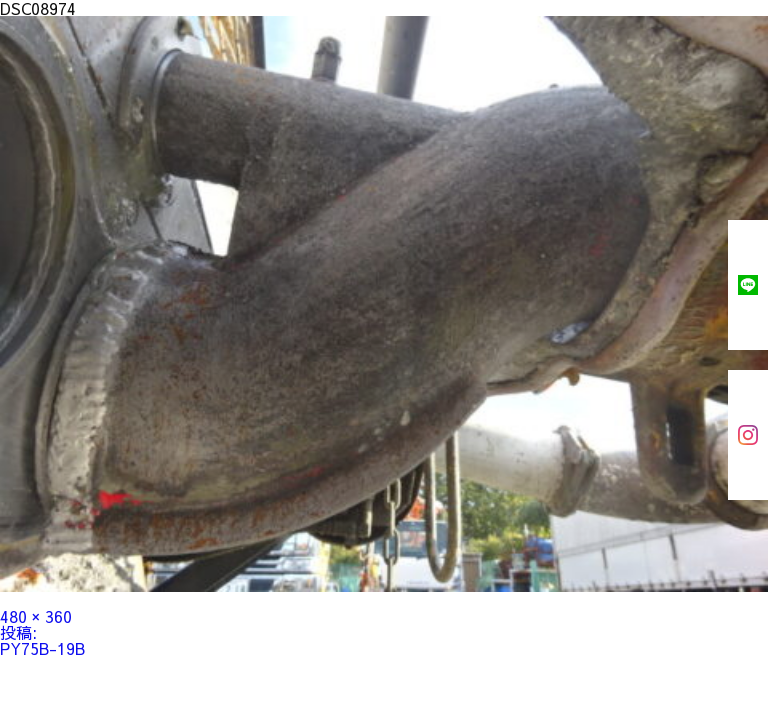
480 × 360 (36, 616)
